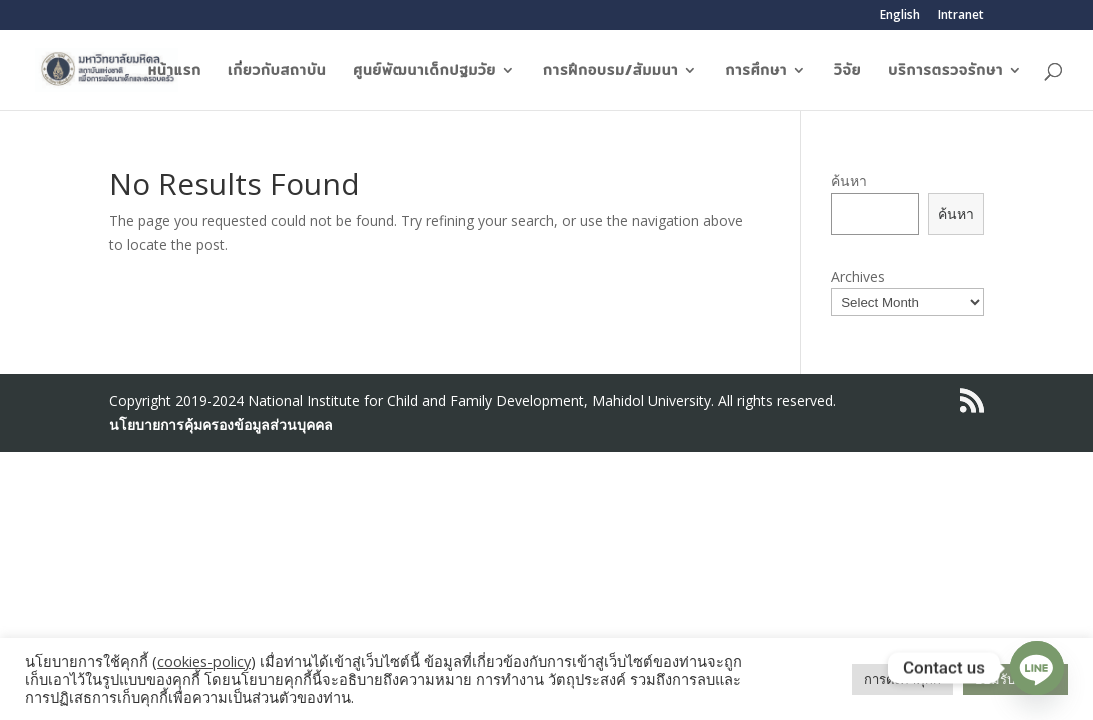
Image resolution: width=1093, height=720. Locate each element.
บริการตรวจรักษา (945, 72)
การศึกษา (756, 72)
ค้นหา (849, 180)
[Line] (1037, 668)
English (900, 16)
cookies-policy (204, 661)
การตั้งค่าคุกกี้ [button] (902, 679)
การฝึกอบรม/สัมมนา (610, 72)
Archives (858, 276)
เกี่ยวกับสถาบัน (277, 72)
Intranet (961, 16)
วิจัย (847, 72)
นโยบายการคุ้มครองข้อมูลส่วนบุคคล (221, 424)
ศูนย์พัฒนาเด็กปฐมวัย (424, 72)
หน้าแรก (174, 72)
